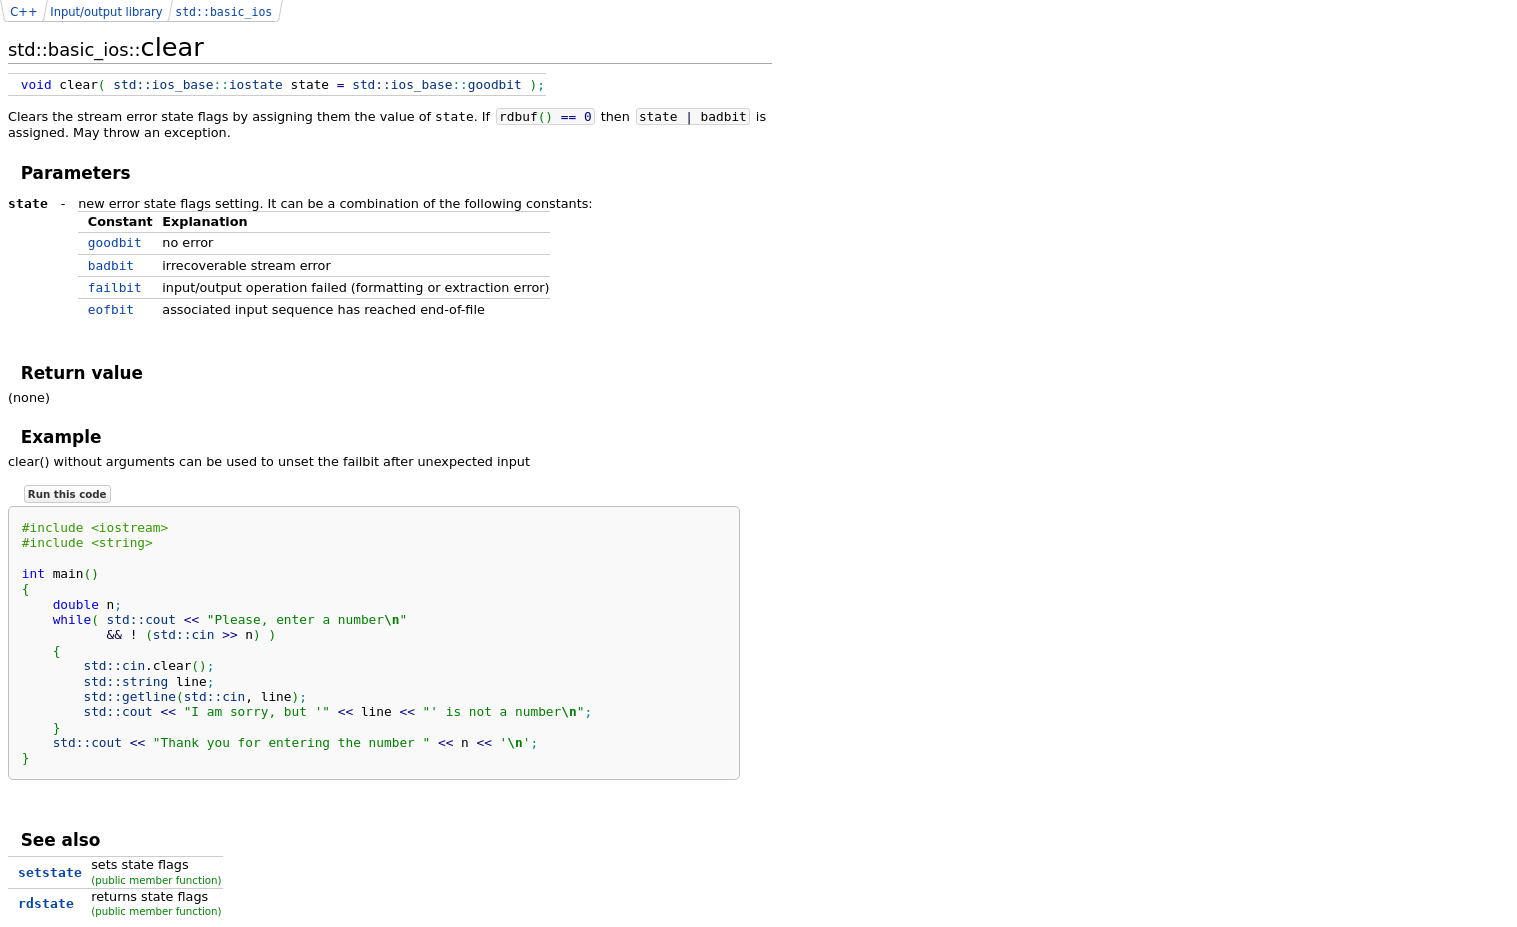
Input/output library (106, 12)
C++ (23, 12)
